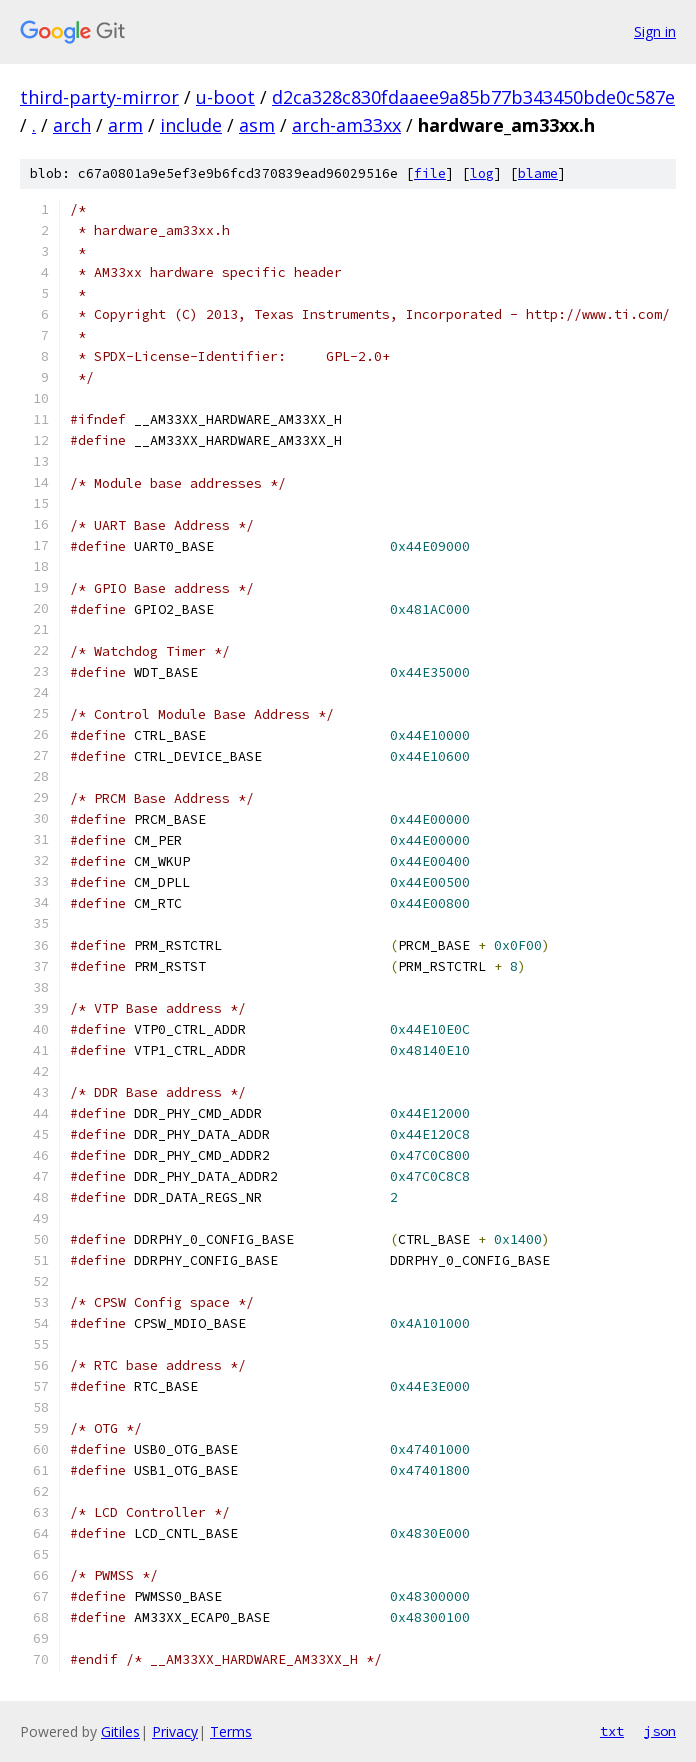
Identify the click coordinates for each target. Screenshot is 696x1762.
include (191, 125)
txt (612, 1731)
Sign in (655, 31)
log (482, 173)
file (430, 173)
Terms (231, 1731)
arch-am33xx (346, 125)
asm (257, 125)
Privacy (175, 1731)
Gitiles (120, 1731)
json (660, 1731)
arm (125, 125)
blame (538, 173)
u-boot (225, 97)
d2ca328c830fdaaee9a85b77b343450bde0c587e (473, 97)
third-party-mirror (99, 97)
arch (72, 125)
